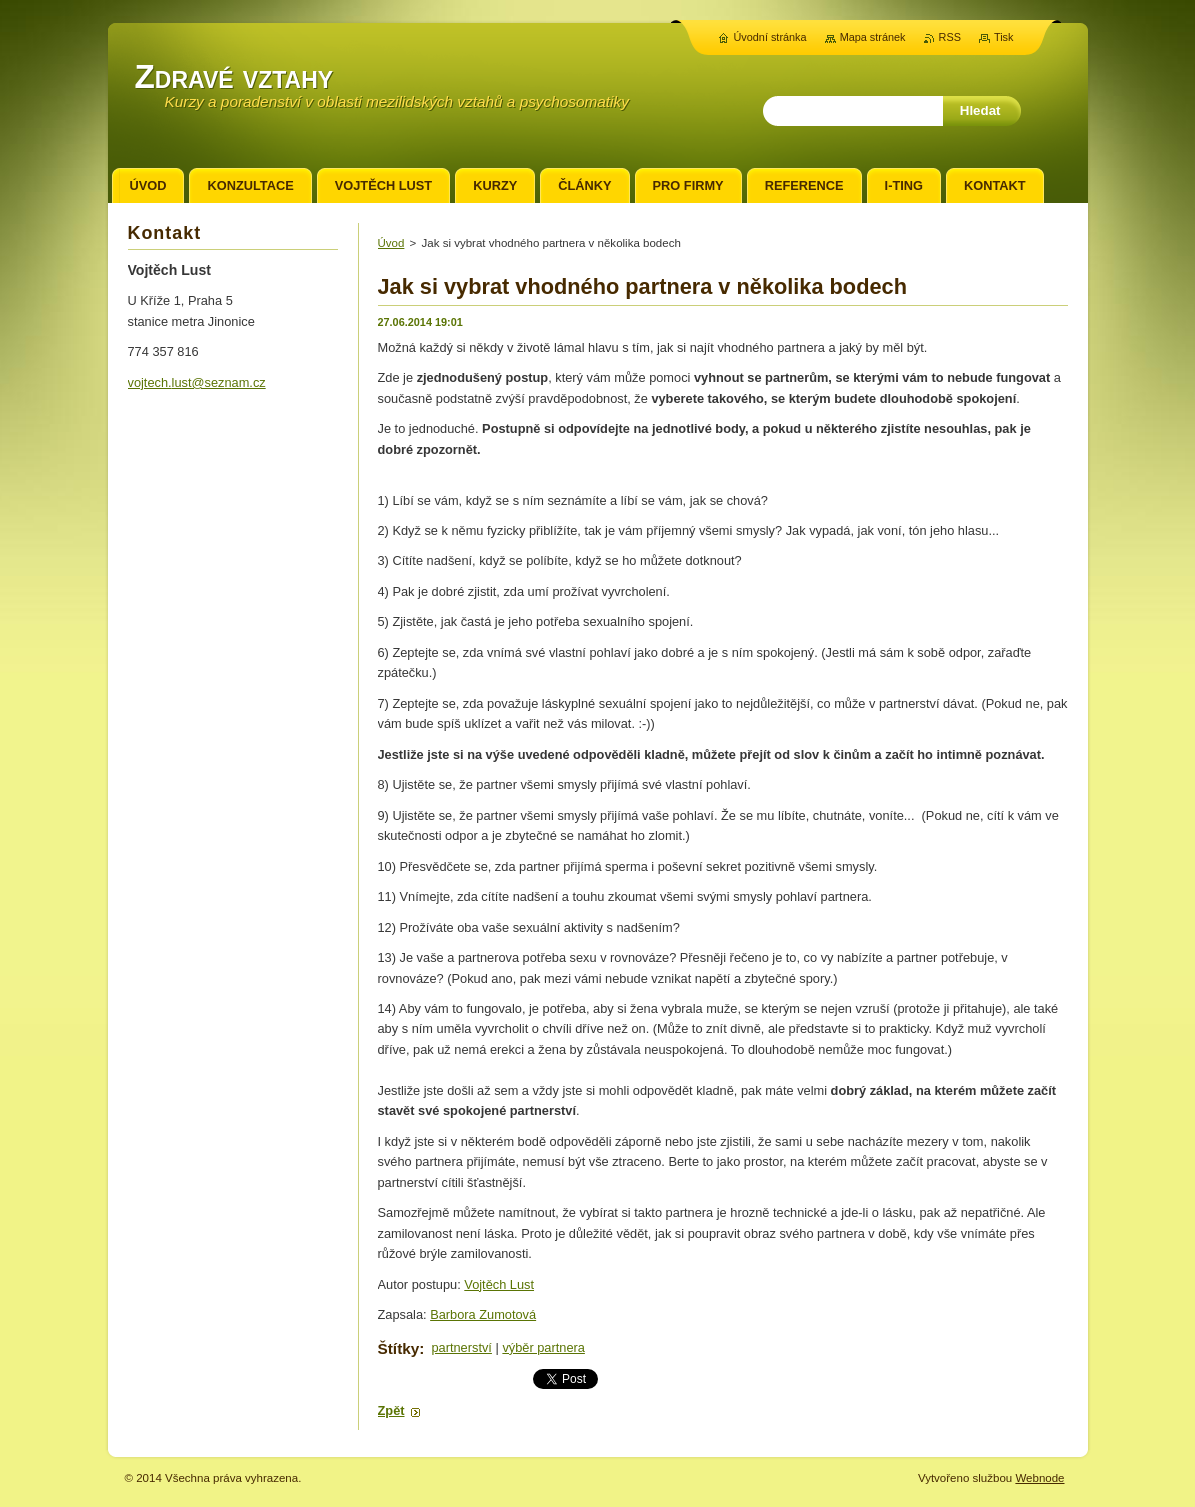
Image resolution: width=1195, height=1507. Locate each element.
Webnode (1039, 1478)
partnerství (461, 1347)
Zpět (391, 1410)
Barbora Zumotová (483, 1314)
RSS (950, 37)
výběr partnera (543, 1347)
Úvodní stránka (769, 37)
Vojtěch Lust (499, 1284)
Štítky (399, 1348)
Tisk (1004, 37)
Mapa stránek (873, 37)
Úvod (391, 243)
